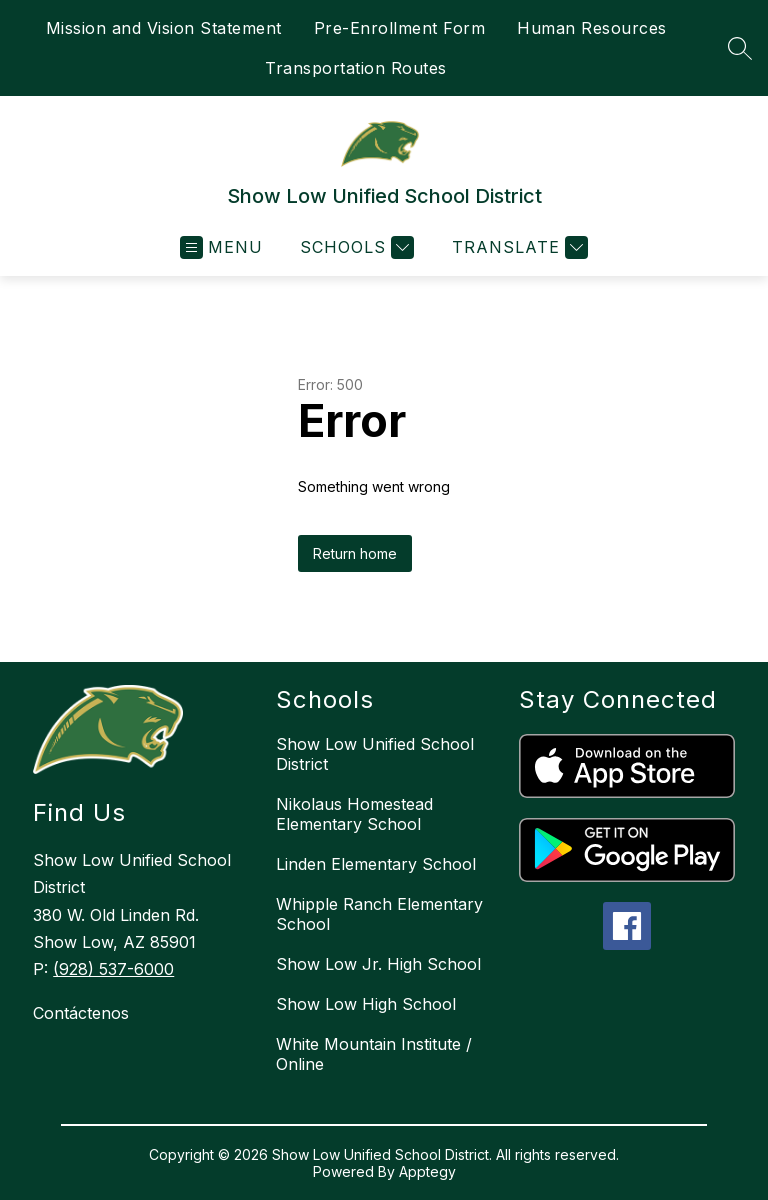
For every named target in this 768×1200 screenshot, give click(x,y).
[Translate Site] (517, 247)
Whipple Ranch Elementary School (379, 914)
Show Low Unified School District (375, 754)
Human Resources (592, 28)
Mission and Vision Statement (164, 28)
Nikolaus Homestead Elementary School (354, 814)
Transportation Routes (356, 68)
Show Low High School (366, 1004)
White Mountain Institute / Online (374, 1054)
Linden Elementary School (376, 864)
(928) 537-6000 (113, 969)
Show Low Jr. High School (378, 964)
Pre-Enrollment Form (400, 28)
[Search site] (740, 48)
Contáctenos (81, 1013)
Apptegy (427, 1171)
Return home (355, 553)
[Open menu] (221, 247)
